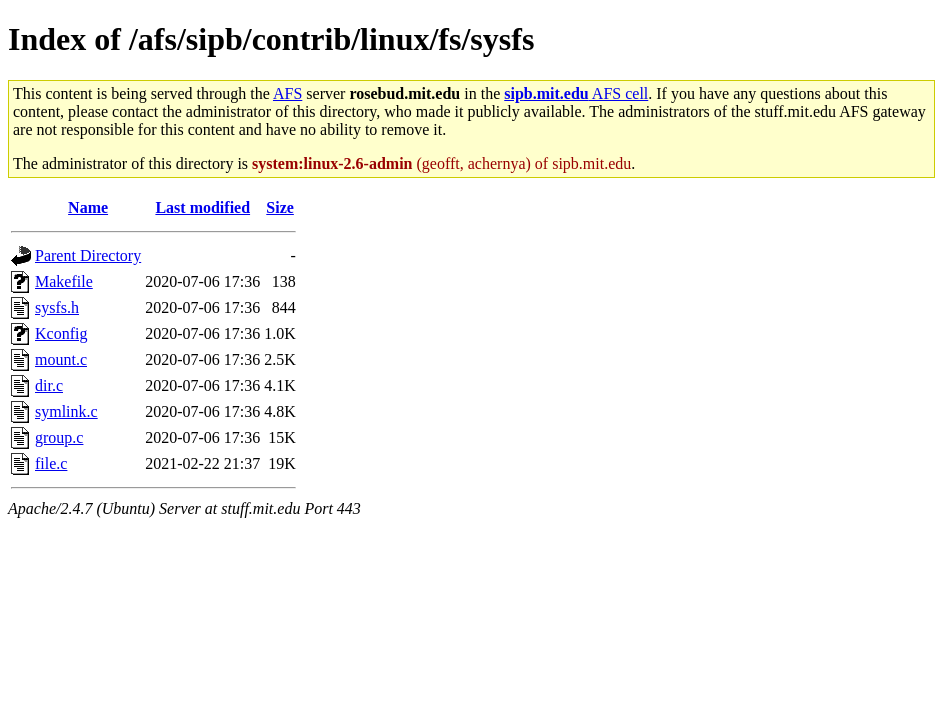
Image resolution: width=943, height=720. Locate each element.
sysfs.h (57, 307)
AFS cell (576, 93)
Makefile (64, 281)
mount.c (61, 359)
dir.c (49, 385)
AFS (287, 93)
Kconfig (61, 333)
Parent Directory (88, 255)
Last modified (202, 207)
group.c (59, 437)
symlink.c (66, 411)
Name (88, 207)
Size (280, 207)
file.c (51, 463)
